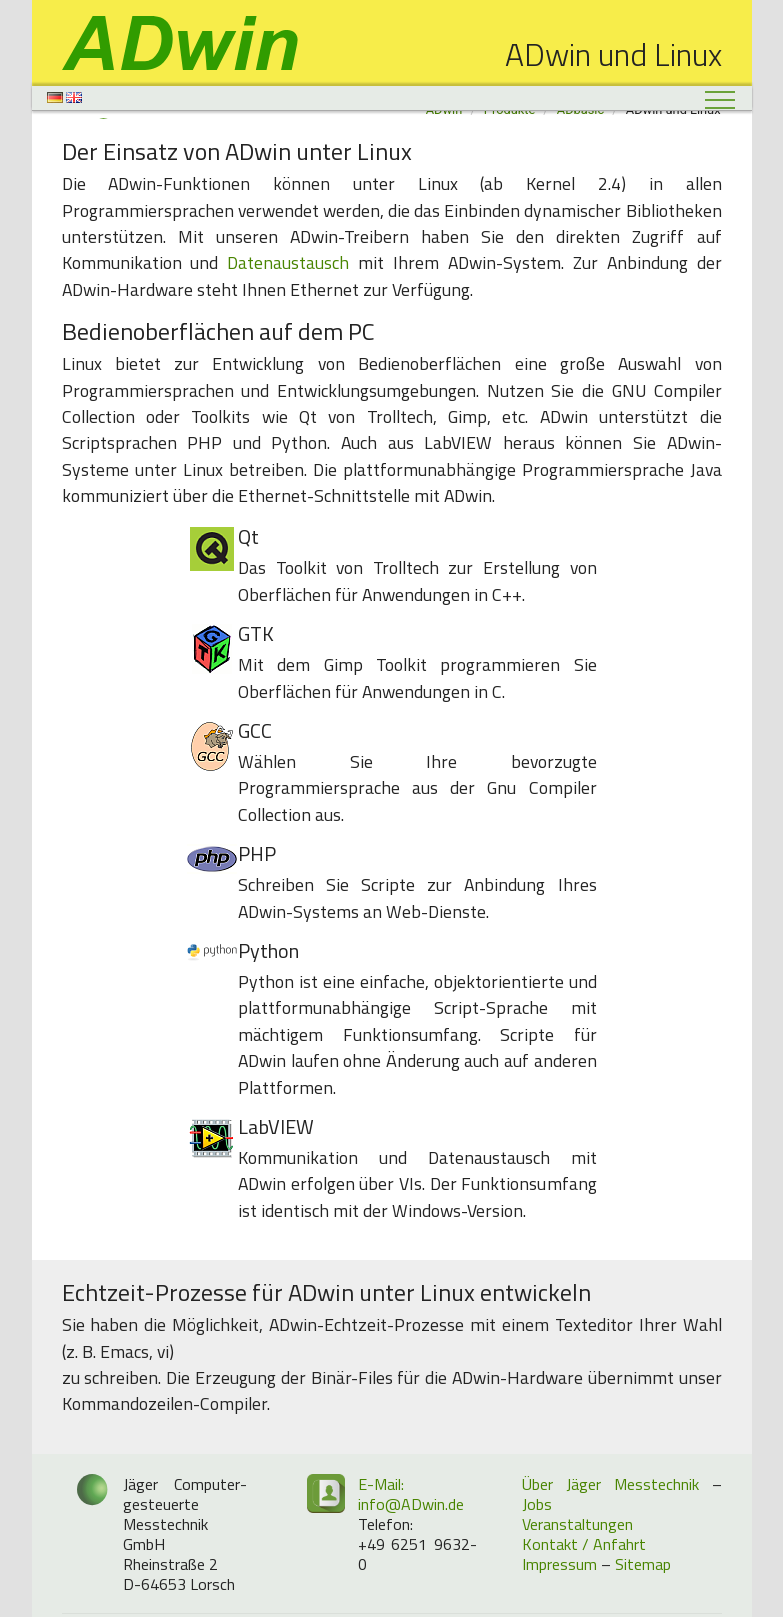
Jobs (537, 1504)
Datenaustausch (288, 262)
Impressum (559, 1564)
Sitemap (643, 1564)
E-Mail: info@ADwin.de (411, 1494)
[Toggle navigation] (720, 99)
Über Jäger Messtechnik (610, 1484)
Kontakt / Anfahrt (584, 1544)
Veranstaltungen (577, 1524)
